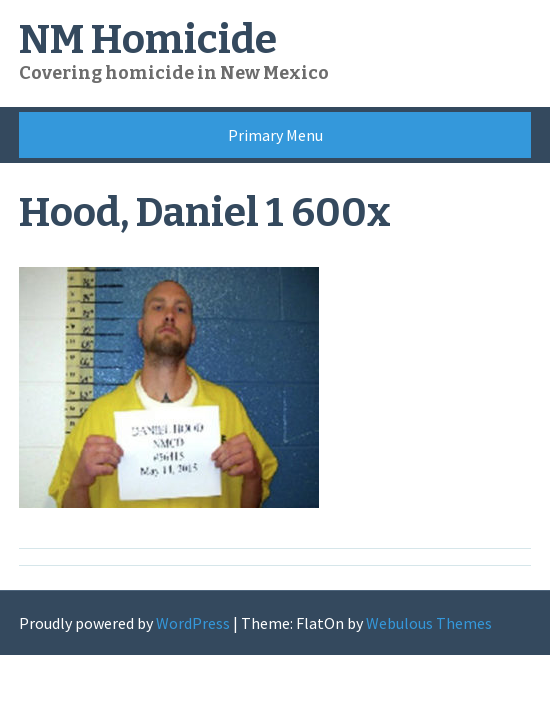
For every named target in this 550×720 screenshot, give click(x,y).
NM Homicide (148, 40)
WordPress (193, 623)
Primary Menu (275, 135)
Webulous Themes (429, 623)
